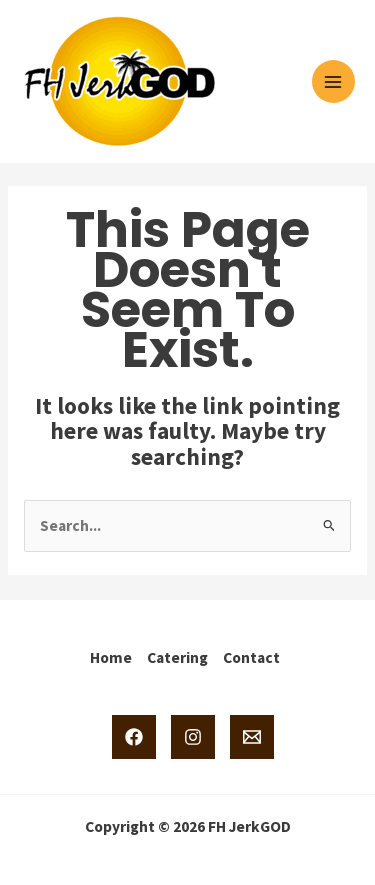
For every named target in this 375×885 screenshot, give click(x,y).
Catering (177, 657)
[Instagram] (193, 737)
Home (111, 657)
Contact (251, 657)
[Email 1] (252, 737)
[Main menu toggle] (333, 81)
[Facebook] (134, 737)
